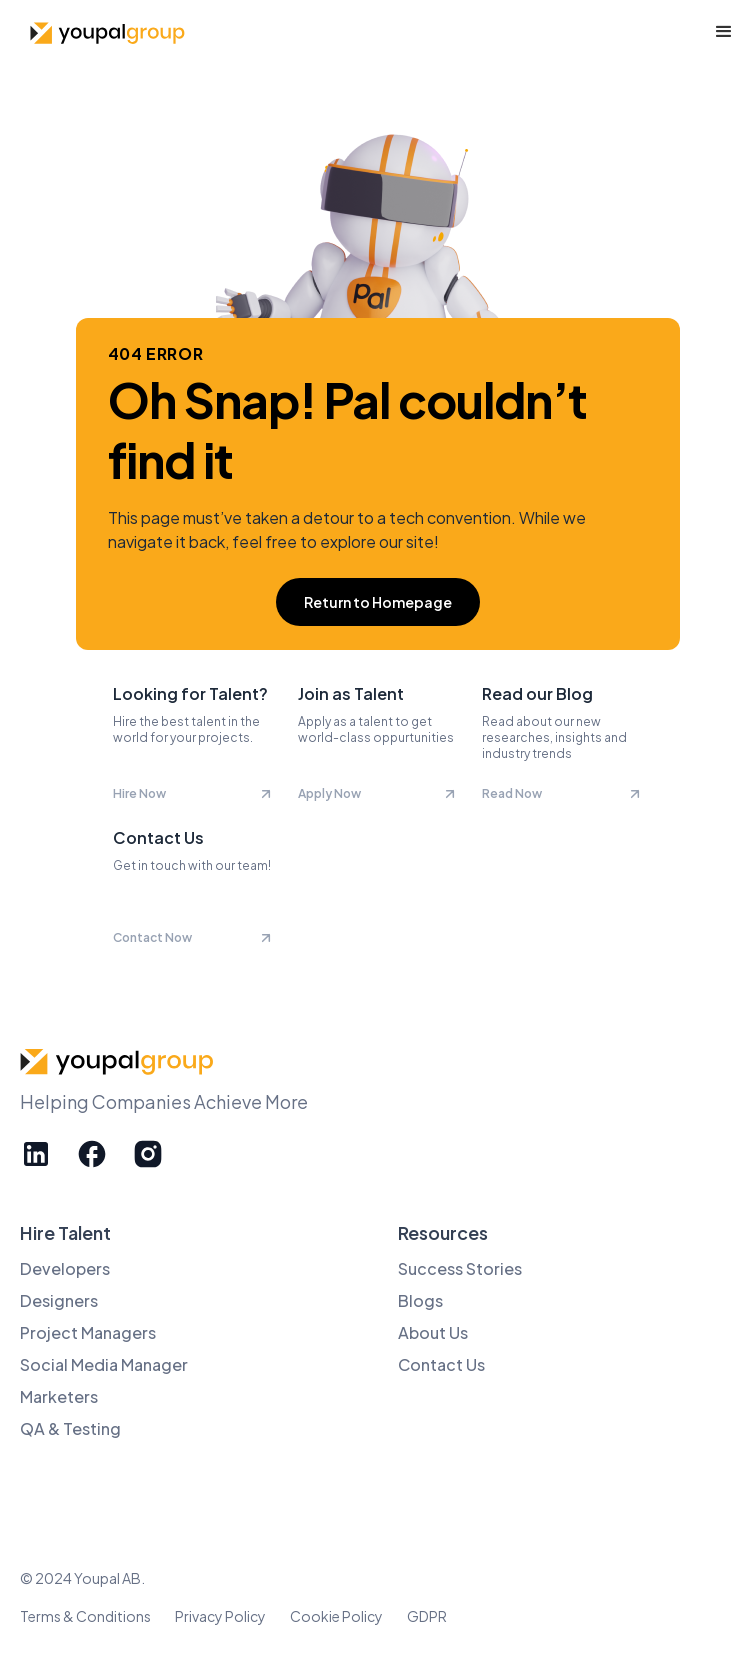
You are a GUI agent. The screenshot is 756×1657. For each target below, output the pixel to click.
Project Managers (88, 1332)
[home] (105, 32)
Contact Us (441, 1364)
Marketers (59, 1396)
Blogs (420, 1300)
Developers (65, 1268)
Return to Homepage (378, 602)
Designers (59, 1300)
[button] (724, 32)
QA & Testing (70, 1428)
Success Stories (460, 1268)
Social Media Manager (104, 1364)
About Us (433, 1332)
